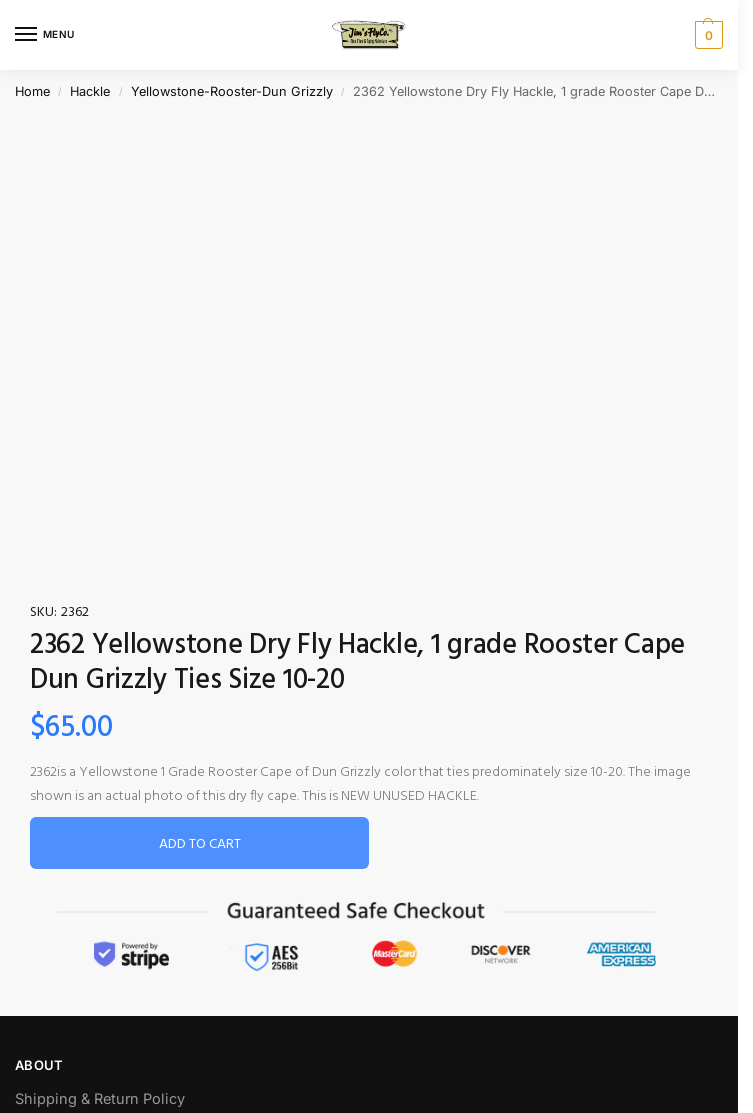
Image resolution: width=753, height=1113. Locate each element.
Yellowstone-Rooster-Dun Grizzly (232, 91)
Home (32, 91)
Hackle (90, 91)
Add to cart (200, 844)
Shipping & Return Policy (100, 1098)
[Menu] (45, 35)
